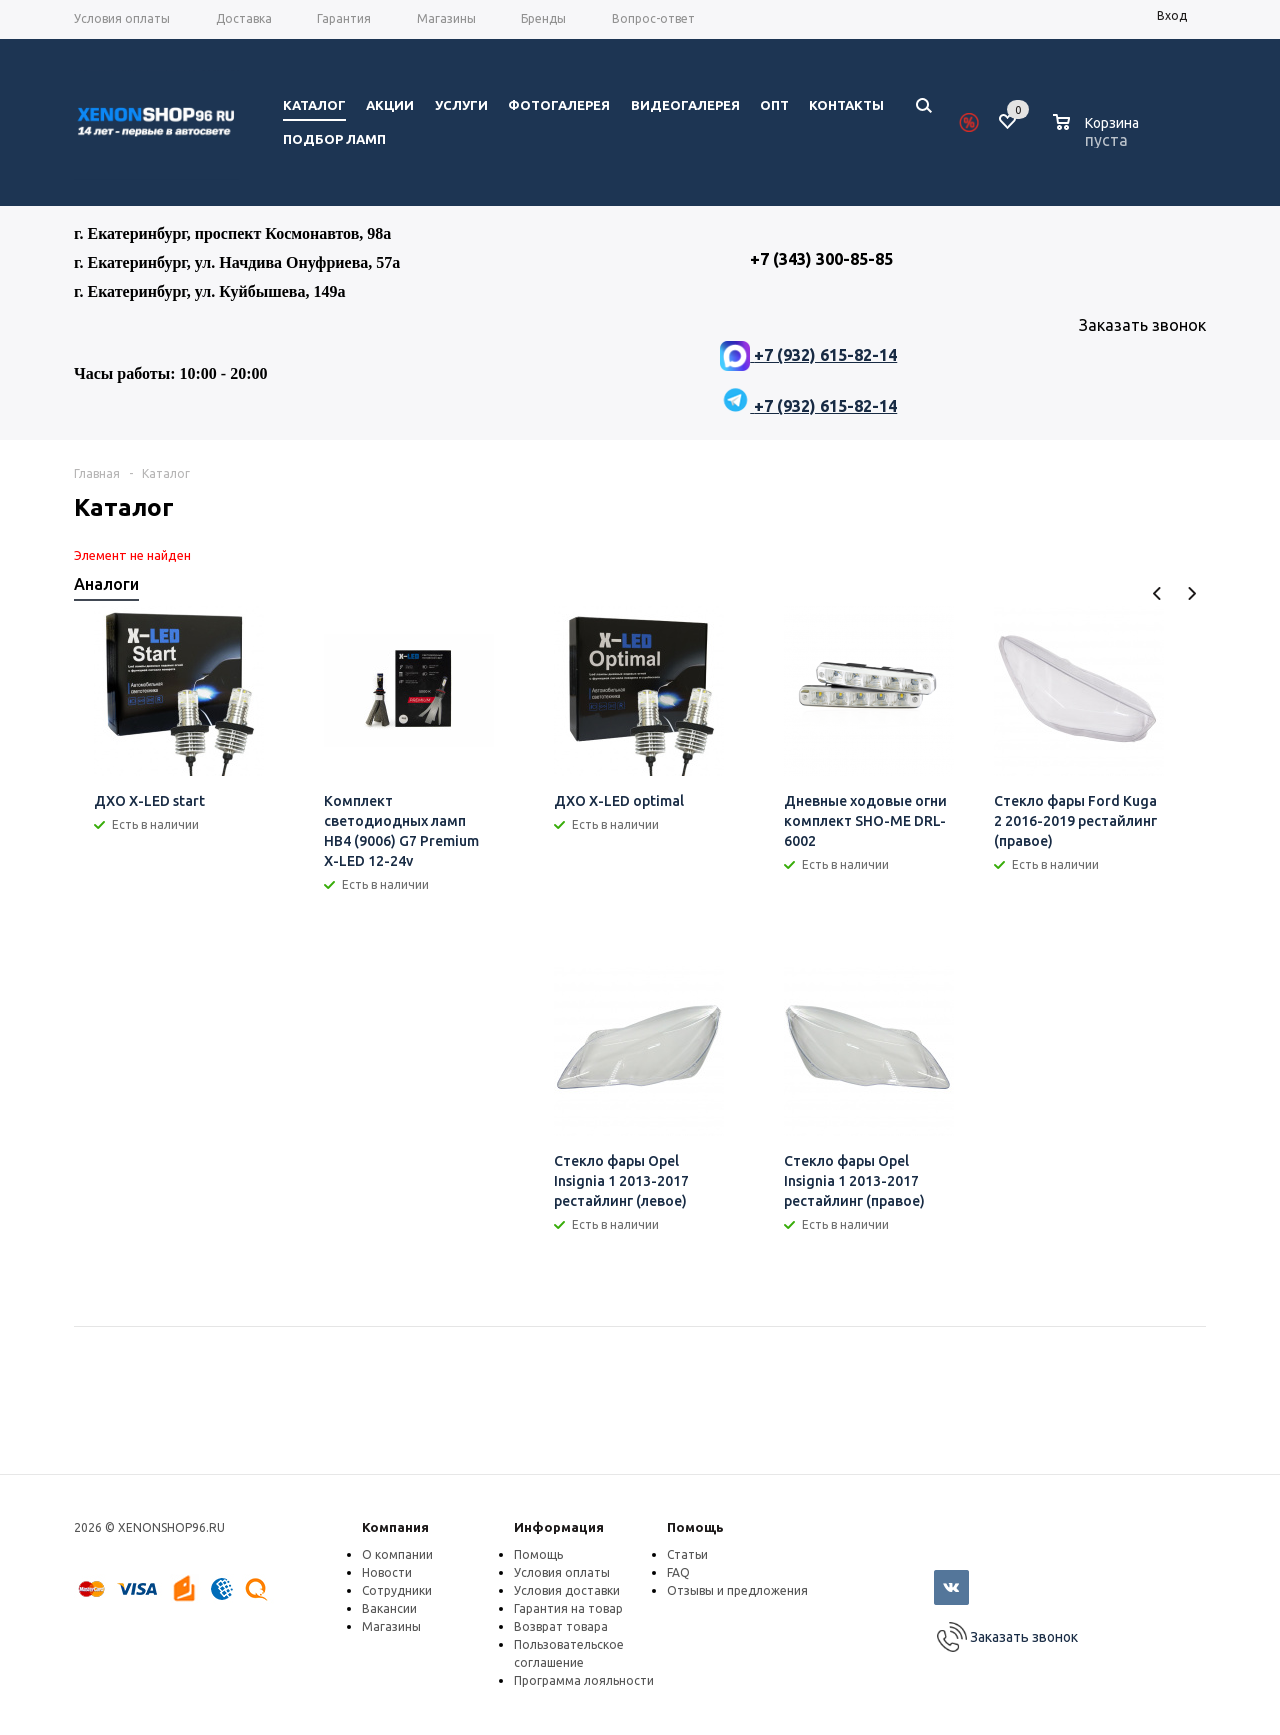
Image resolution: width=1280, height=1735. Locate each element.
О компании (397, 1554)
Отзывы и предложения (737, 1590)
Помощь (695, 1527)
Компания (395, 1527)
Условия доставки (567, 1590)
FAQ (678, 1572)
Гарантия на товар (568, 1608)
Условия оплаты (562, 1572)
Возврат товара (561, 1626)
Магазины (391, 1626)
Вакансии (389, 1608)
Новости (387, 1572)
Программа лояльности (584, 1680)
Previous (1157, 593)
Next (1191, 593)
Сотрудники (397, 1590)
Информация (559, 1527)
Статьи (687, 1554)
